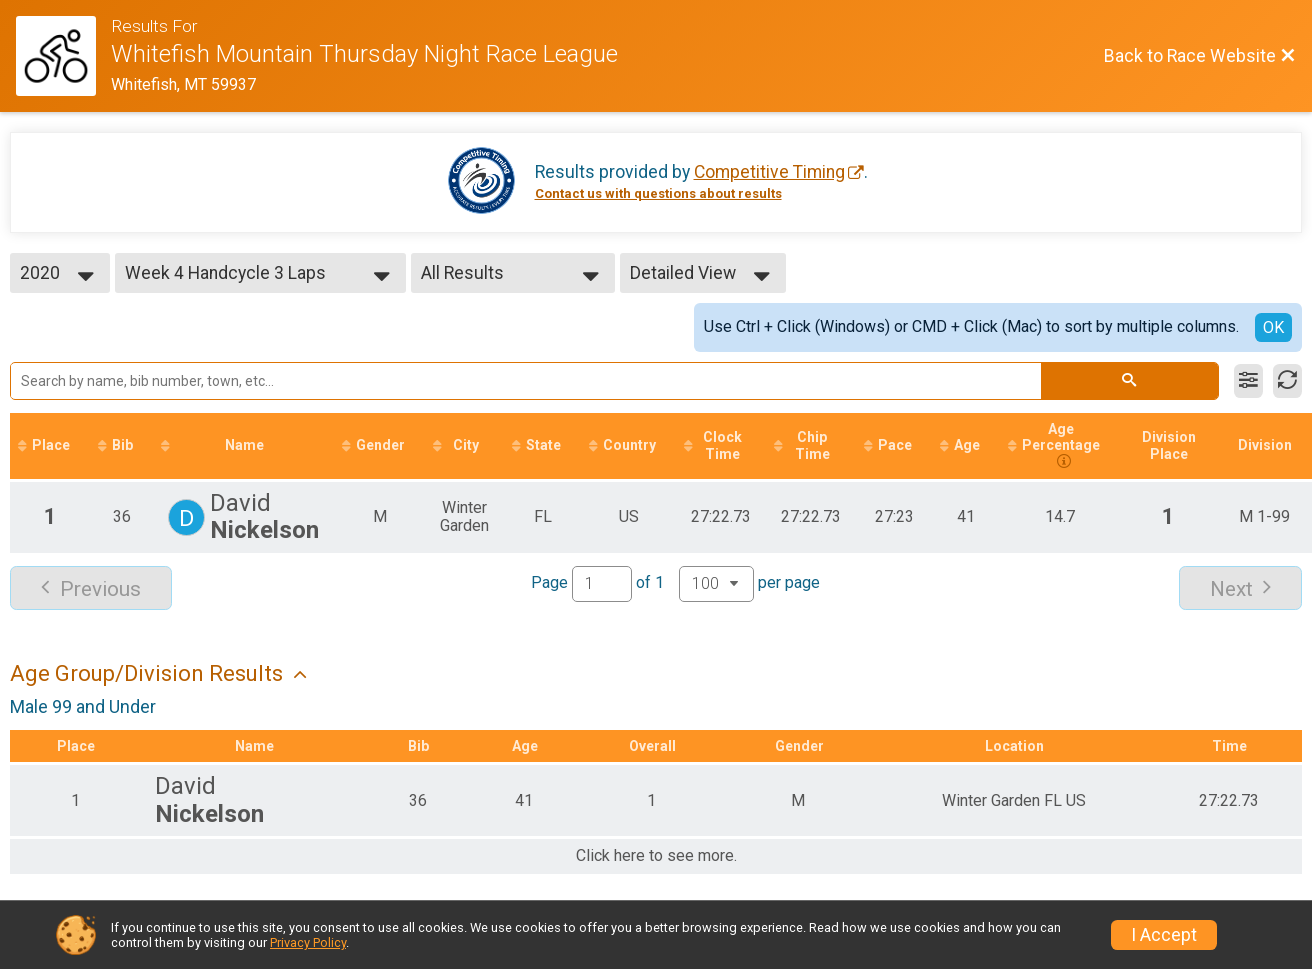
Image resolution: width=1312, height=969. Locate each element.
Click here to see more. (656, 856)
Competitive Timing (769, 172)
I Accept (1164, 935)
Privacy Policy (308, 942)
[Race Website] (63, 56)
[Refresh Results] (1287, 381)
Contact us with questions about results (658, 193)
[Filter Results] (1248, 381)
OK (1273, 327)
